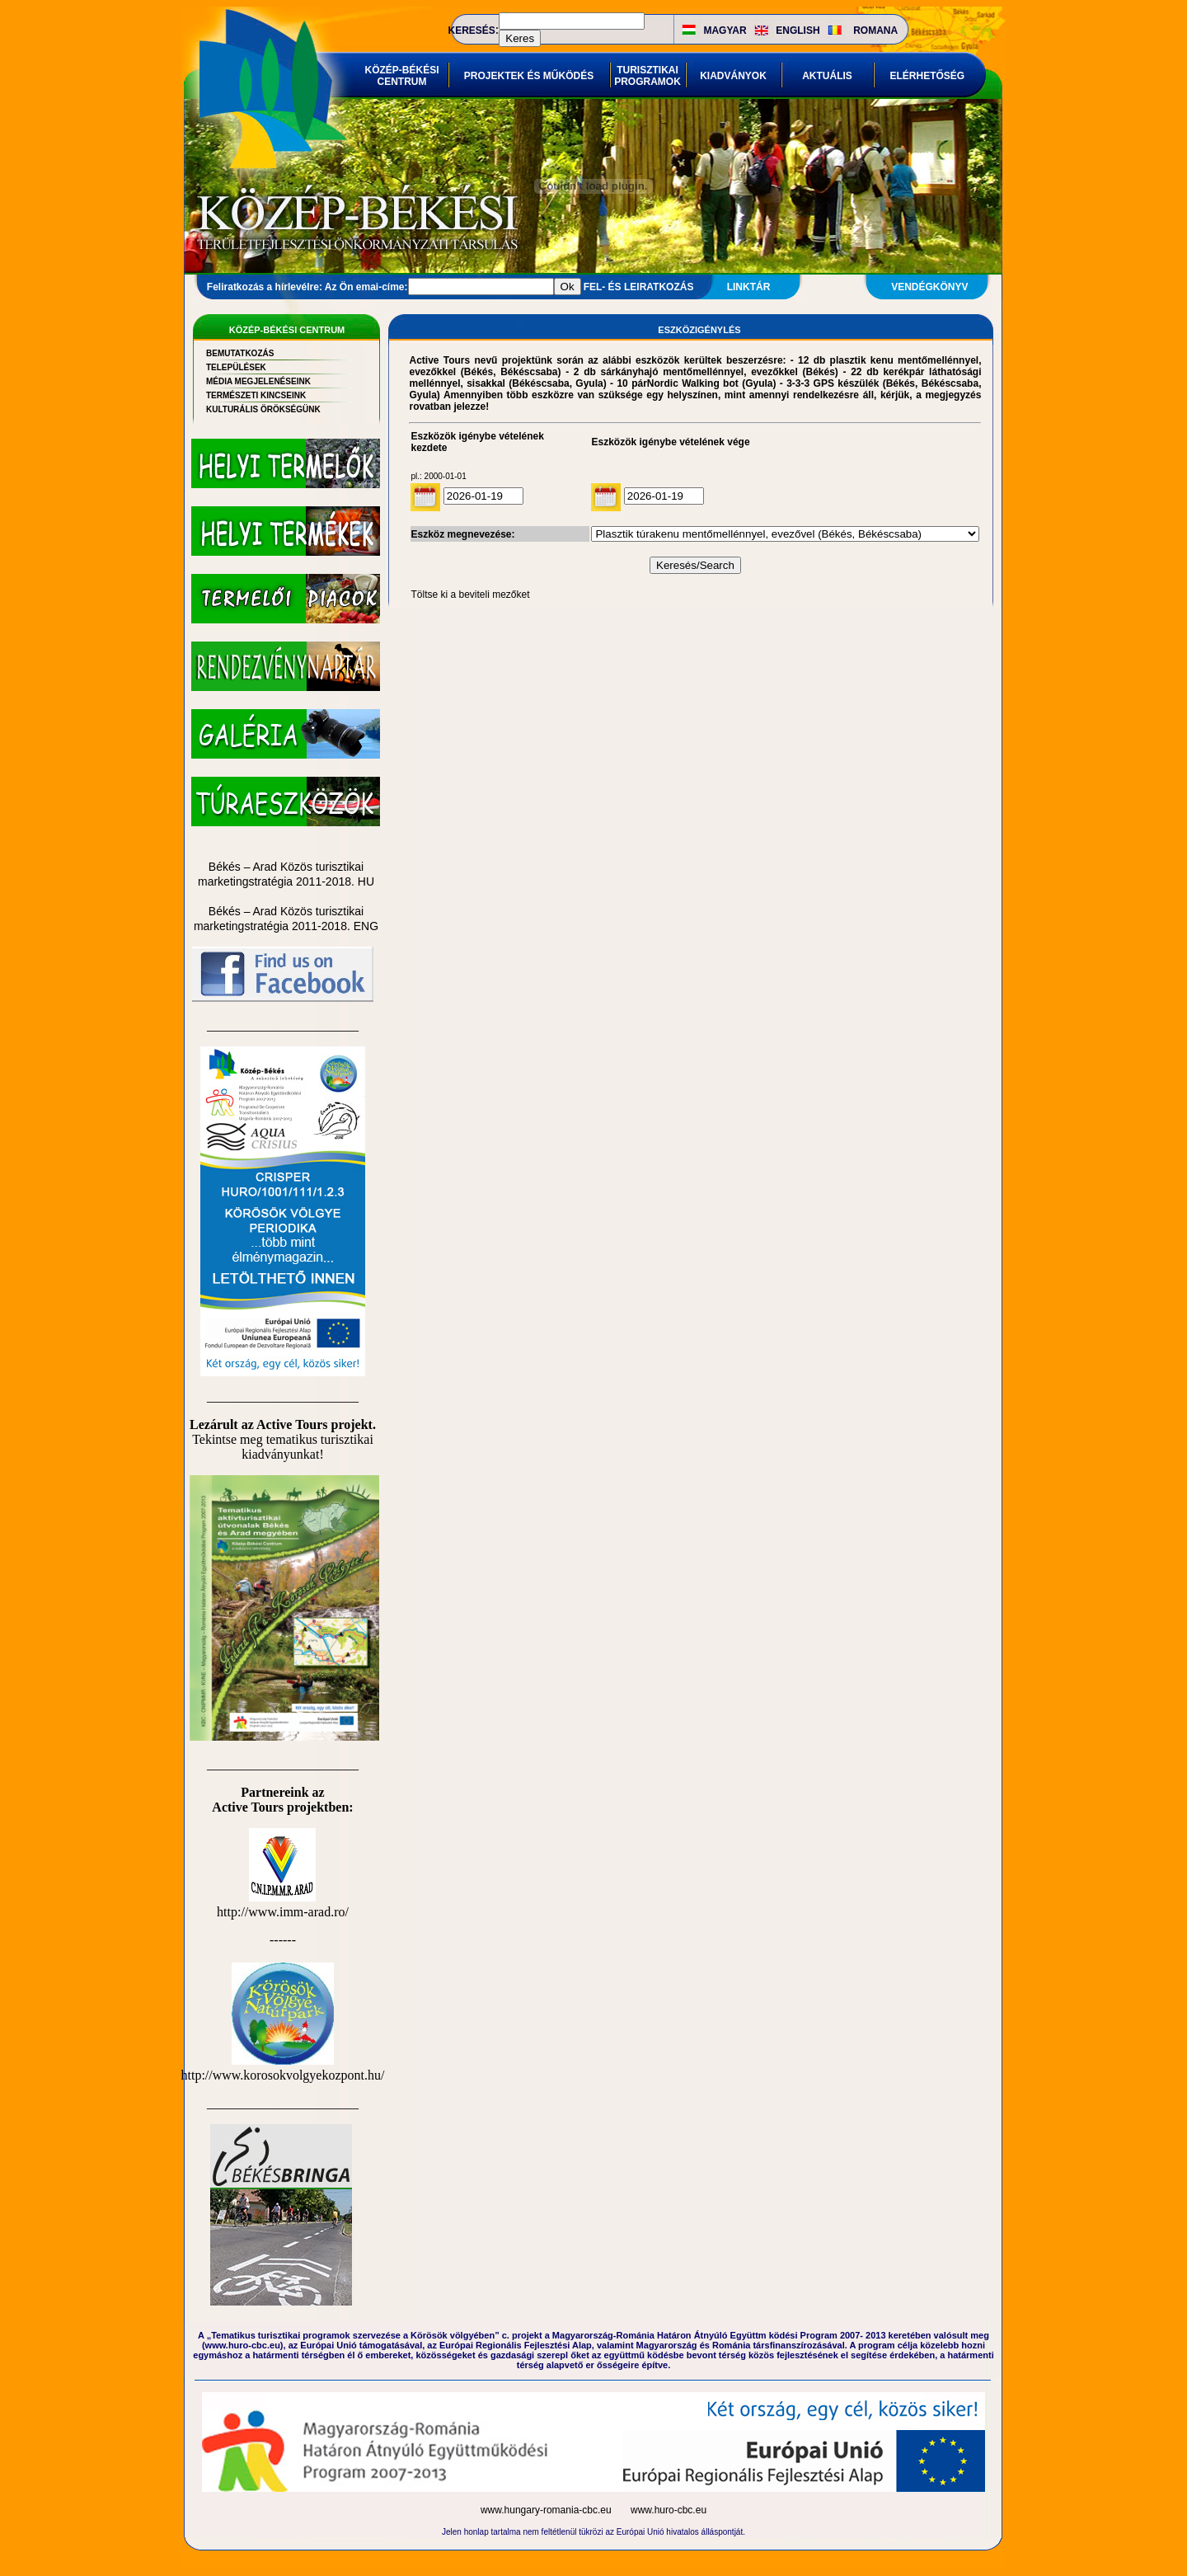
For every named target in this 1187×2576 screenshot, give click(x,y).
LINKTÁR (749, 287)
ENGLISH (797, 30)
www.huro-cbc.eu (668, 2510)
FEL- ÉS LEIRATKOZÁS (639, 287)
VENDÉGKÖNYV (929, 287)
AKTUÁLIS (827, 76)
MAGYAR (724, 30)
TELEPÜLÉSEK (236, 367)
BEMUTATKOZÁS (240, 353)
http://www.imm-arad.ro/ (283, 1904)
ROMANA (875, 30)
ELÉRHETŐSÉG (927, 76)
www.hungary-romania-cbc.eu (547, 2510)
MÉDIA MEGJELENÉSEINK (258, 381)
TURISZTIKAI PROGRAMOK (647, 75)
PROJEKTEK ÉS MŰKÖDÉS (529, 76)
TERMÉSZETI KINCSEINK (256, 395)
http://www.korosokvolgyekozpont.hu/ (283, 2067)
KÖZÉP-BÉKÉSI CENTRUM (402, 75)
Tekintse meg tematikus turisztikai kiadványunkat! (282, 1446)
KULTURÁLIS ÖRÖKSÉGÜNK (263, 409)
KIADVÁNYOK (733, 76)
